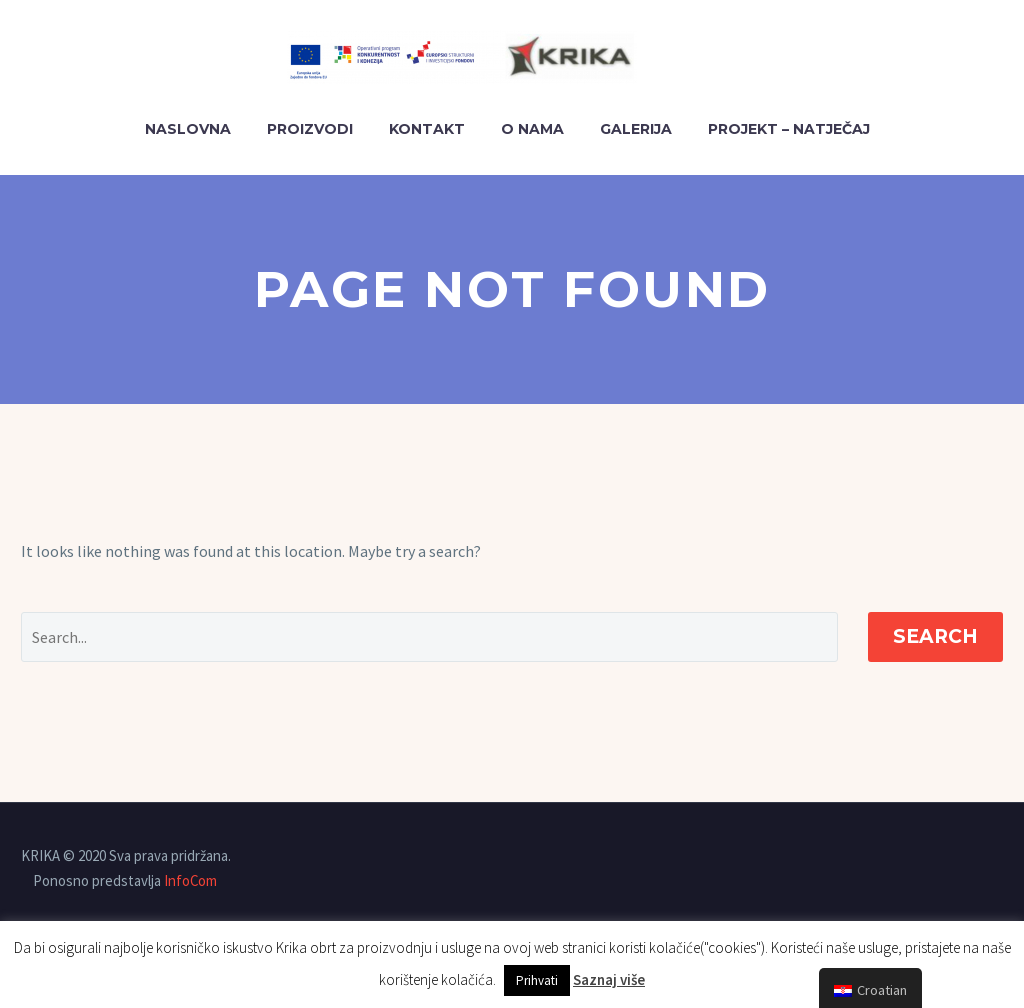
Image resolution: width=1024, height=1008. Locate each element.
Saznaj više (609, 979)
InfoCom (190, 880)
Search (935, 636)
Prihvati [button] (537, 980)
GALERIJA (636, 129)
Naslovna (188, 129)
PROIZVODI (310, 129)
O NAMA (532, 129)
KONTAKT (427, 129)
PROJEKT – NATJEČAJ (789, 129)
